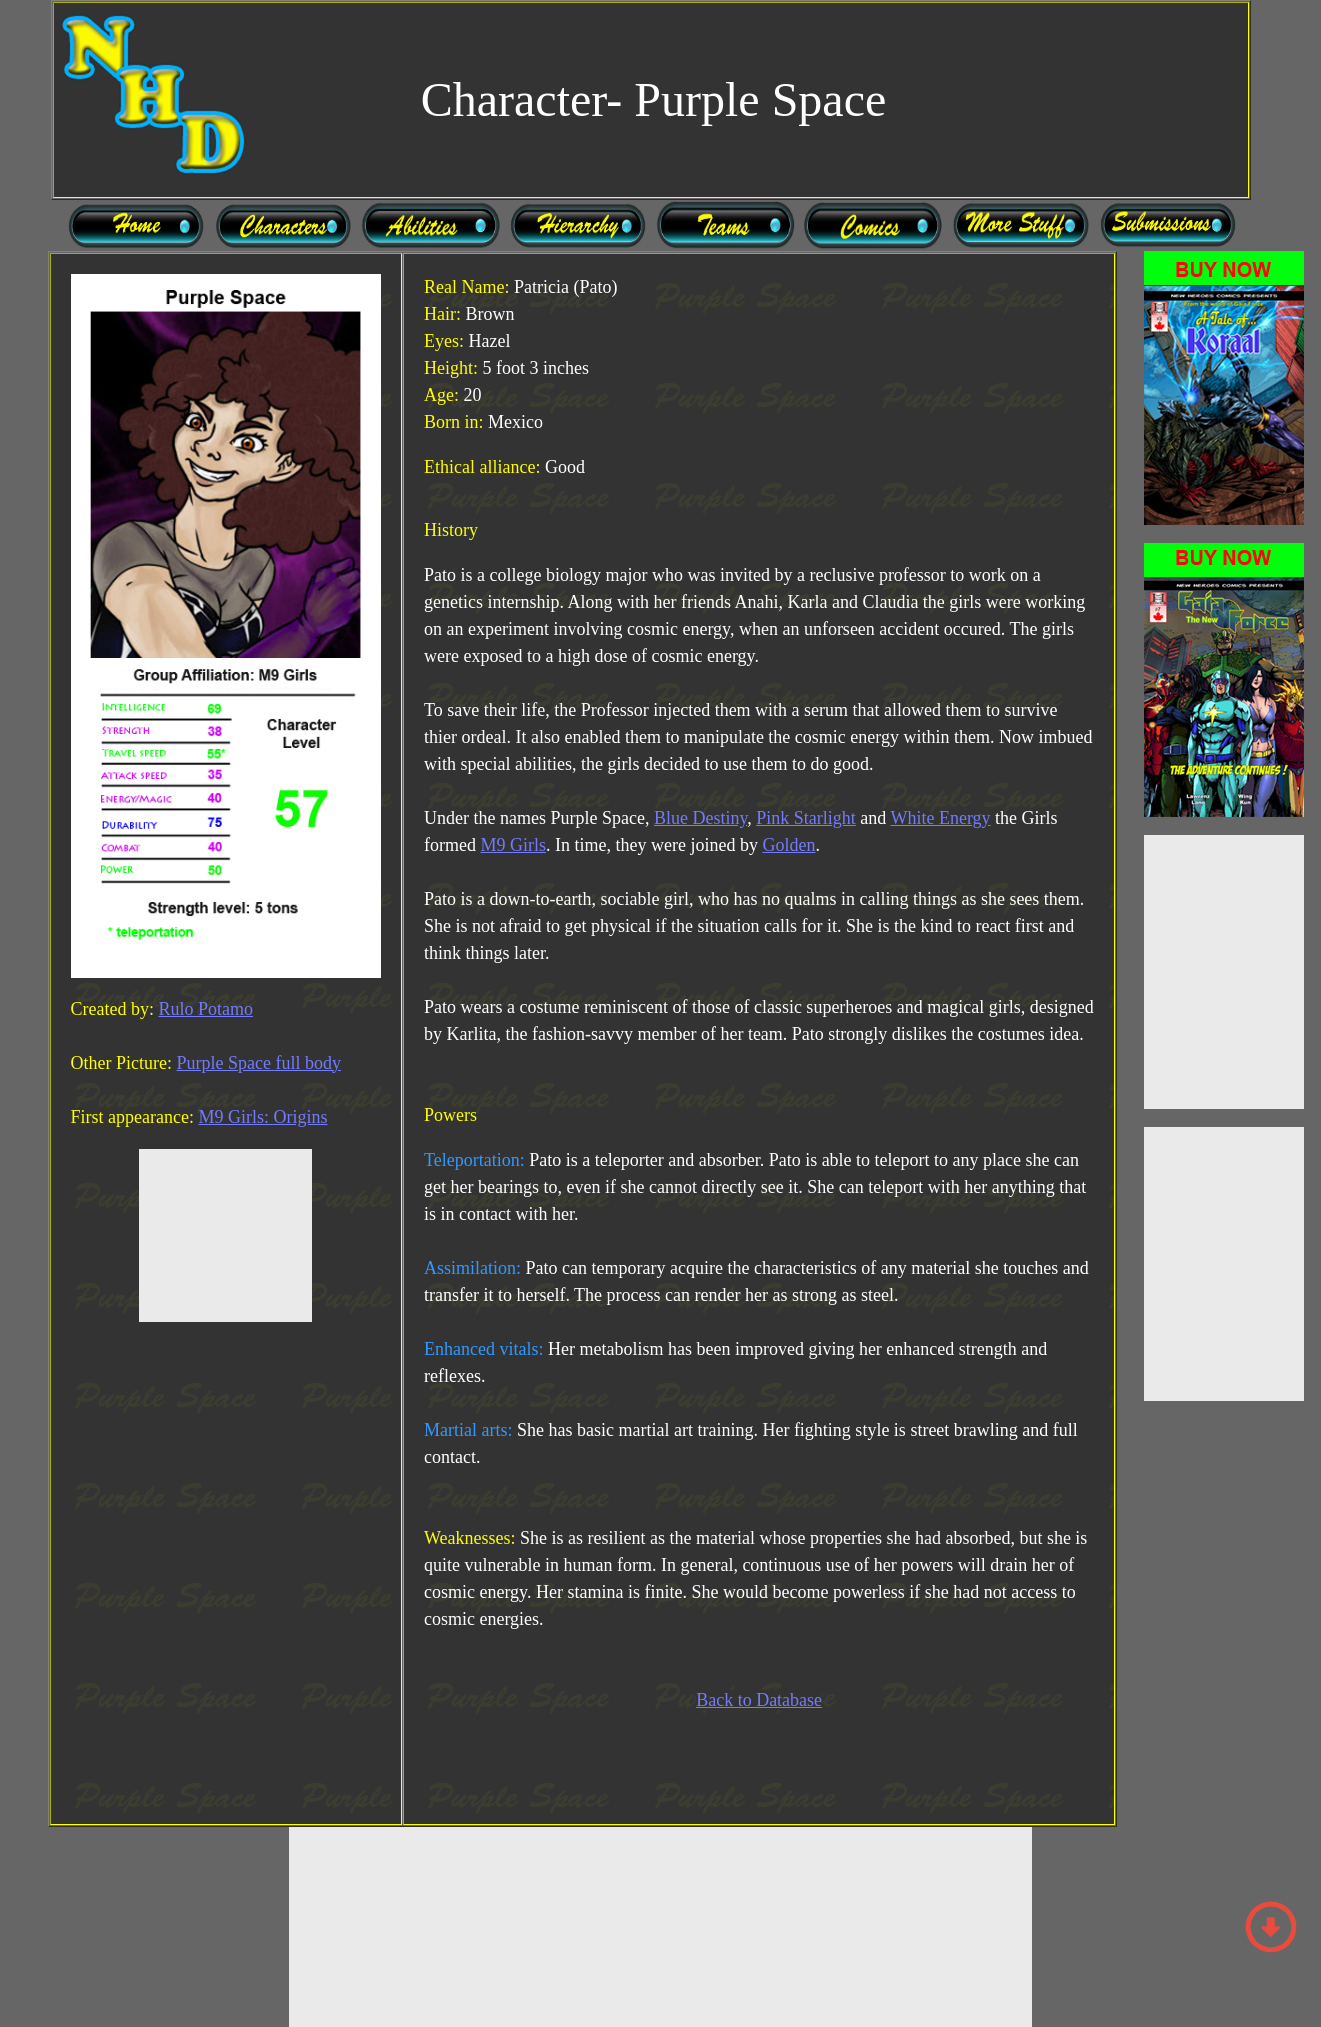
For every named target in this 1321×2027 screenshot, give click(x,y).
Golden (788, 845)
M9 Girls (513, 845)
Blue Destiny (700, 818)
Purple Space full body (258, 1063)
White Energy (940, 818)
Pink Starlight (806, 818)
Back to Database (759, 1700)
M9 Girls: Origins (262, 1117)
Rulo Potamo (205, 1009)
